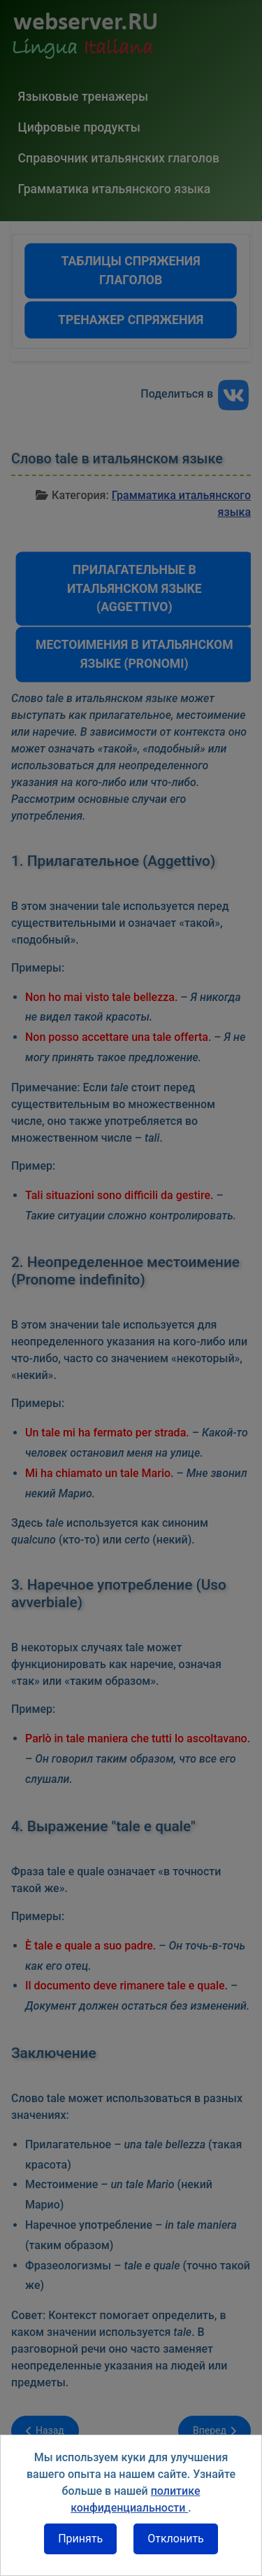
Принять (80, 2538)
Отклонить (175, 2538)
